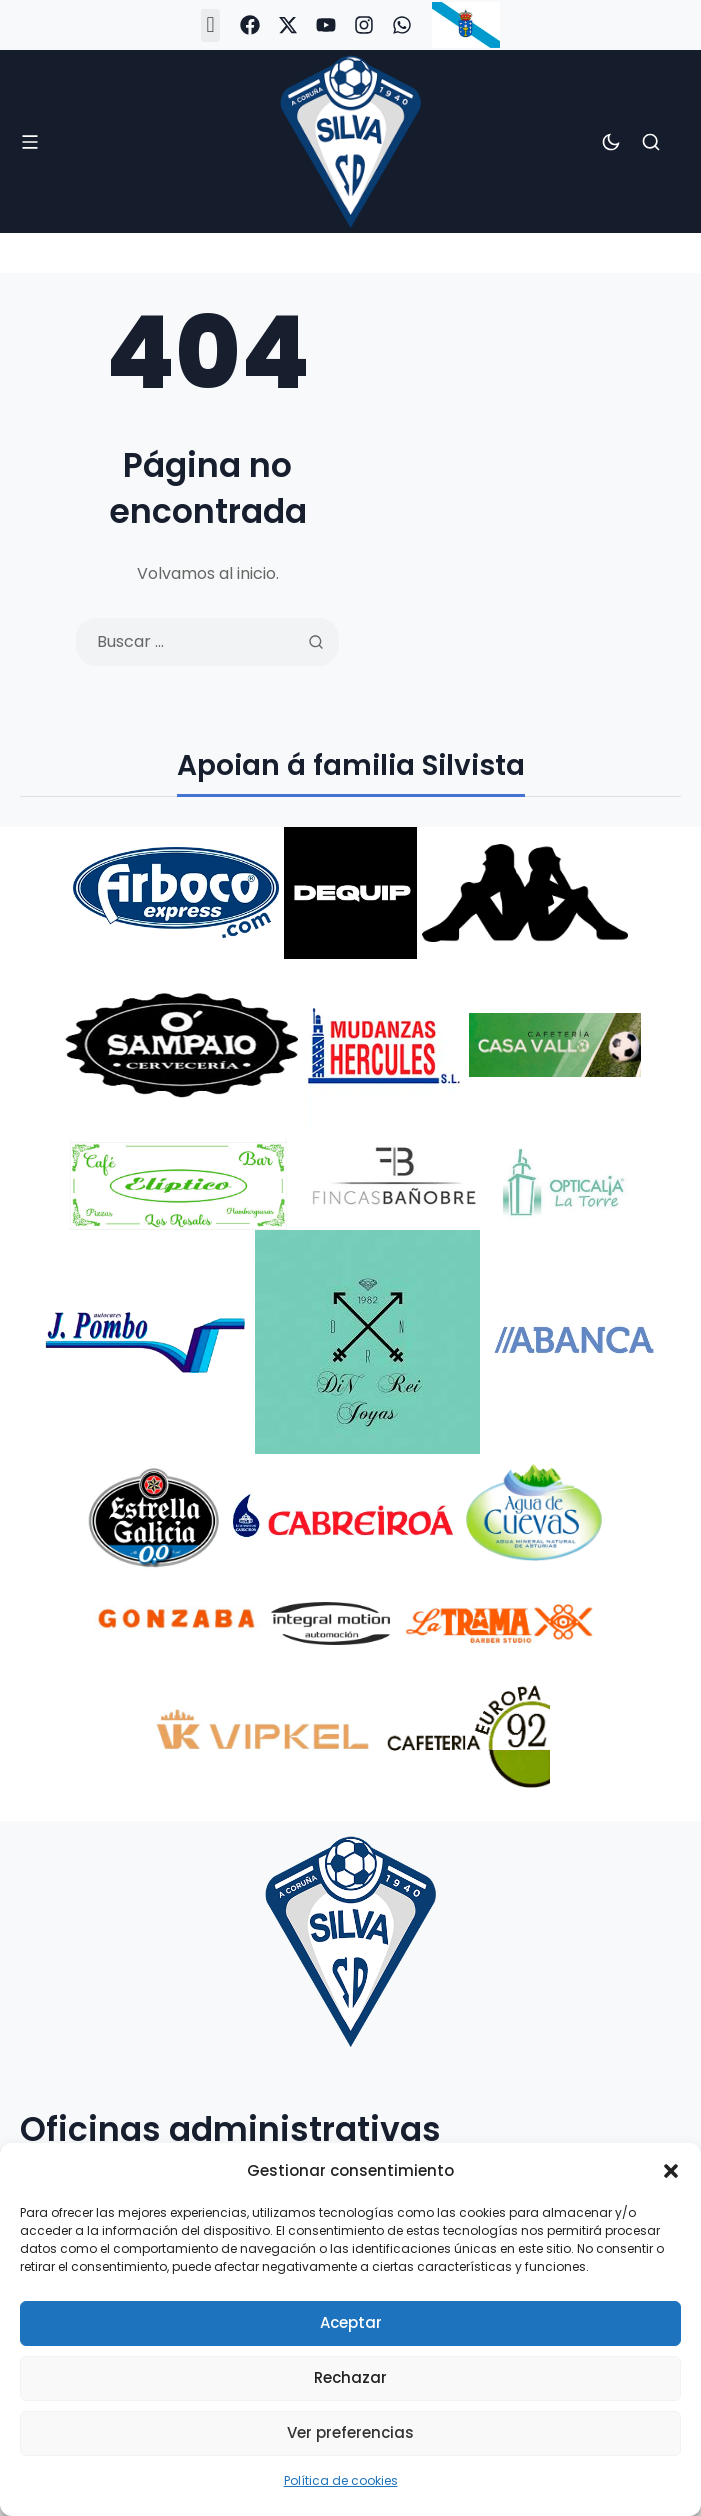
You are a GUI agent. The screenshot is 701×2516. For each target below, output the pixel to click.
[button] (671, 2171)
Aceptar (351, 2322)
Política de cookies (341, 2480)
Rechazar (350, 2377)
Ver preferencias (350, 2432)
